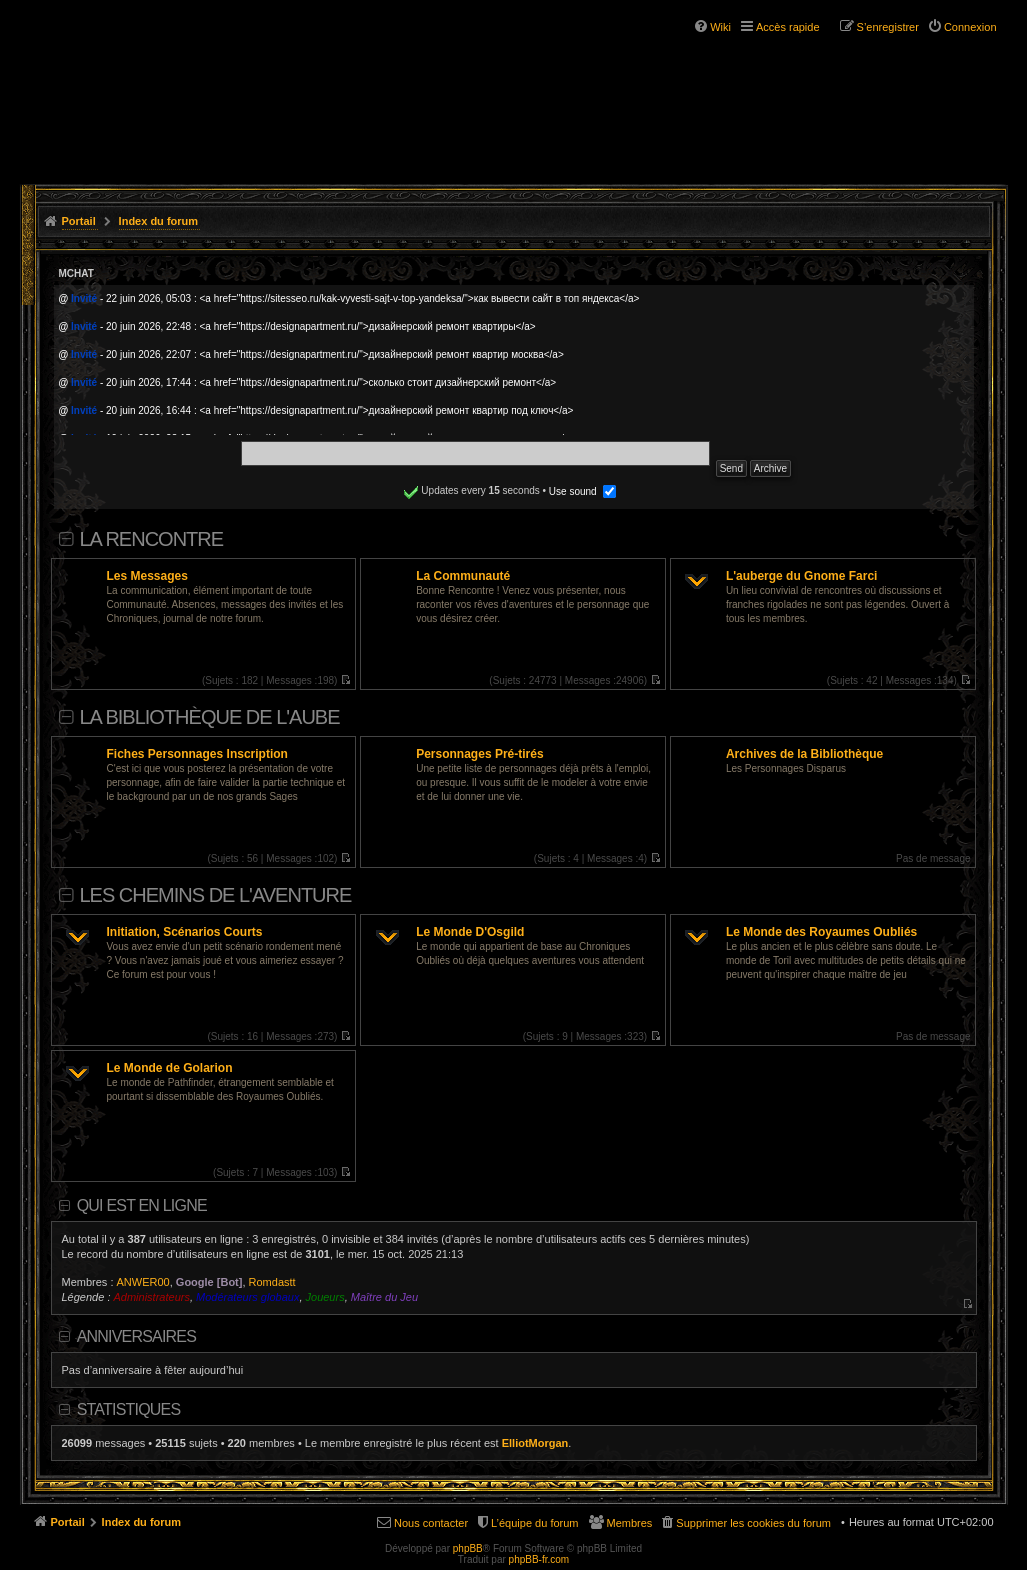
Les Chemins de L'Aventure (216, 895)
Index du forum (158, 221)
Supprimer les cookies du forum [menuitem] (753, 1523)
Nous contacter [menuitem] (431, 1523)
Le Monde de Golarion (170, 1068)
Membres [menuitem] (630, 1523)
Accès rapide (788, 27)
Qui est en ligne (142, 1205)
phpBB (468, 1548)
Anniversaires (136, 1336)
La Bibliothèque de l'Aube (210, 717)
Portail (79, 221)
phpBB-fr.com (539, 1559)
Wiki (720, 27)
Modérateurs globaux (247, 1297)
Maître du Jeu (384, 1297)
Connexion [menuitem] (970, 27)
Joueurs (325, 1297)
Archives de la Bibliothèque (804, 754)
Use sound (583, 491)
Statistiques (129, 1409)
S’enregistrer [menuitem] (888, 27)
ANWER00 (143, 1282)
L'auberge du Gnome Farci (802, 576)
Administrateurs (152, 1297)
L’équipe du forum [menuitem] (534, 1523)
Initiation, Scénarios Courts (185, 932)
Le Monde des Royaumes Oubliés (821, 932)
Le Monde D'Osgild (470, 932)
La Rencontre (152, 539)
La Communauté (463, 576)
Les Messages (147, 576)
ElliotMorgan (535, 1443)
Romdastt (272, 1282)
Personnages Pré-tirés (479, 754)
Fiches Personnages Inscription (197, 754)
